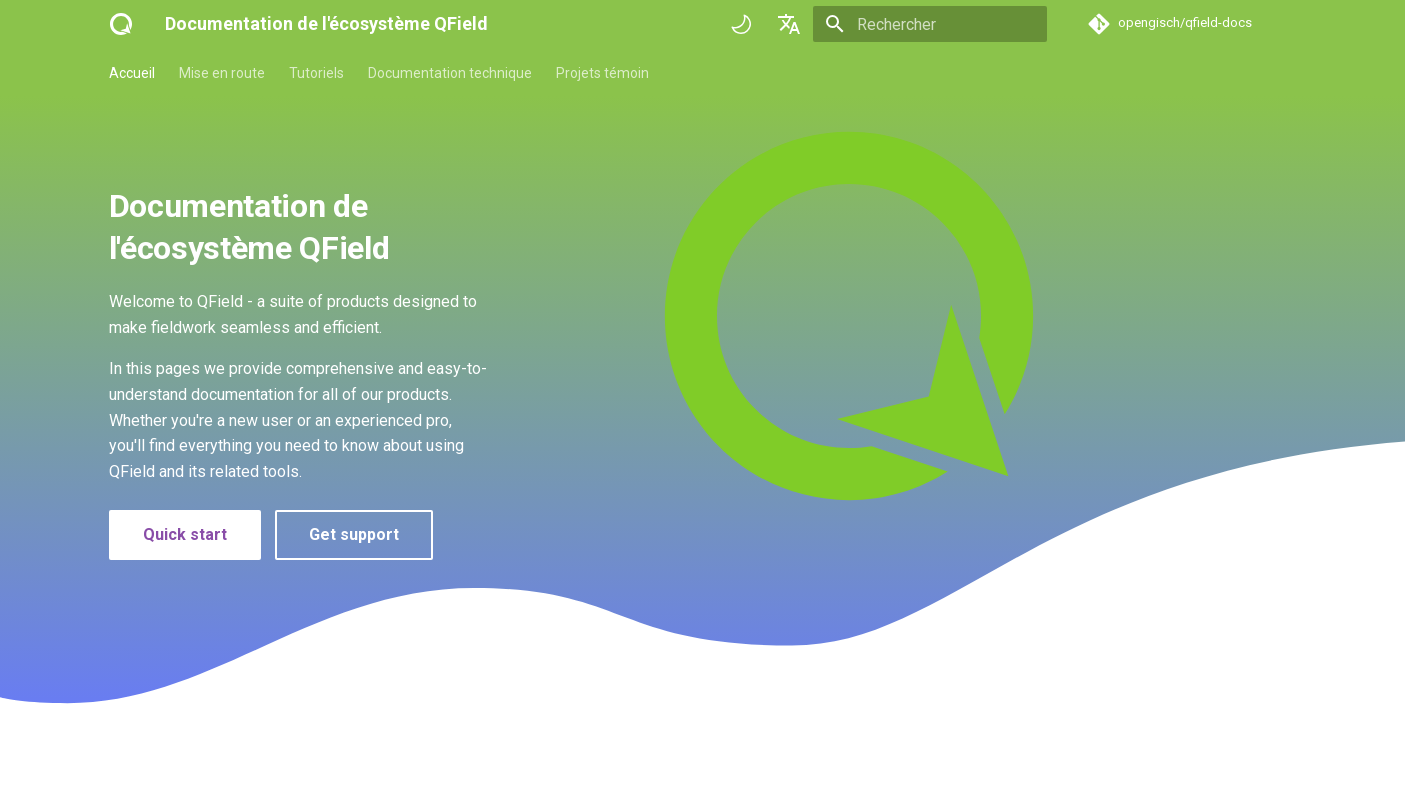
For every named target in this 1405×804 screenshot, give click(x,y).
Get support (354, 534)
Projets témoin (602, 73)
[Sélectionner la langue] (789, 24)
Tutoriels (316, 73)
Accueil (132, 73)
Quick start (185, 534)
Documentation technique (450, 73)
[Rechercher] (930, 24)
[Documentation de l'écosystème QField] (121, 24)
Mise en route (222, 73)
